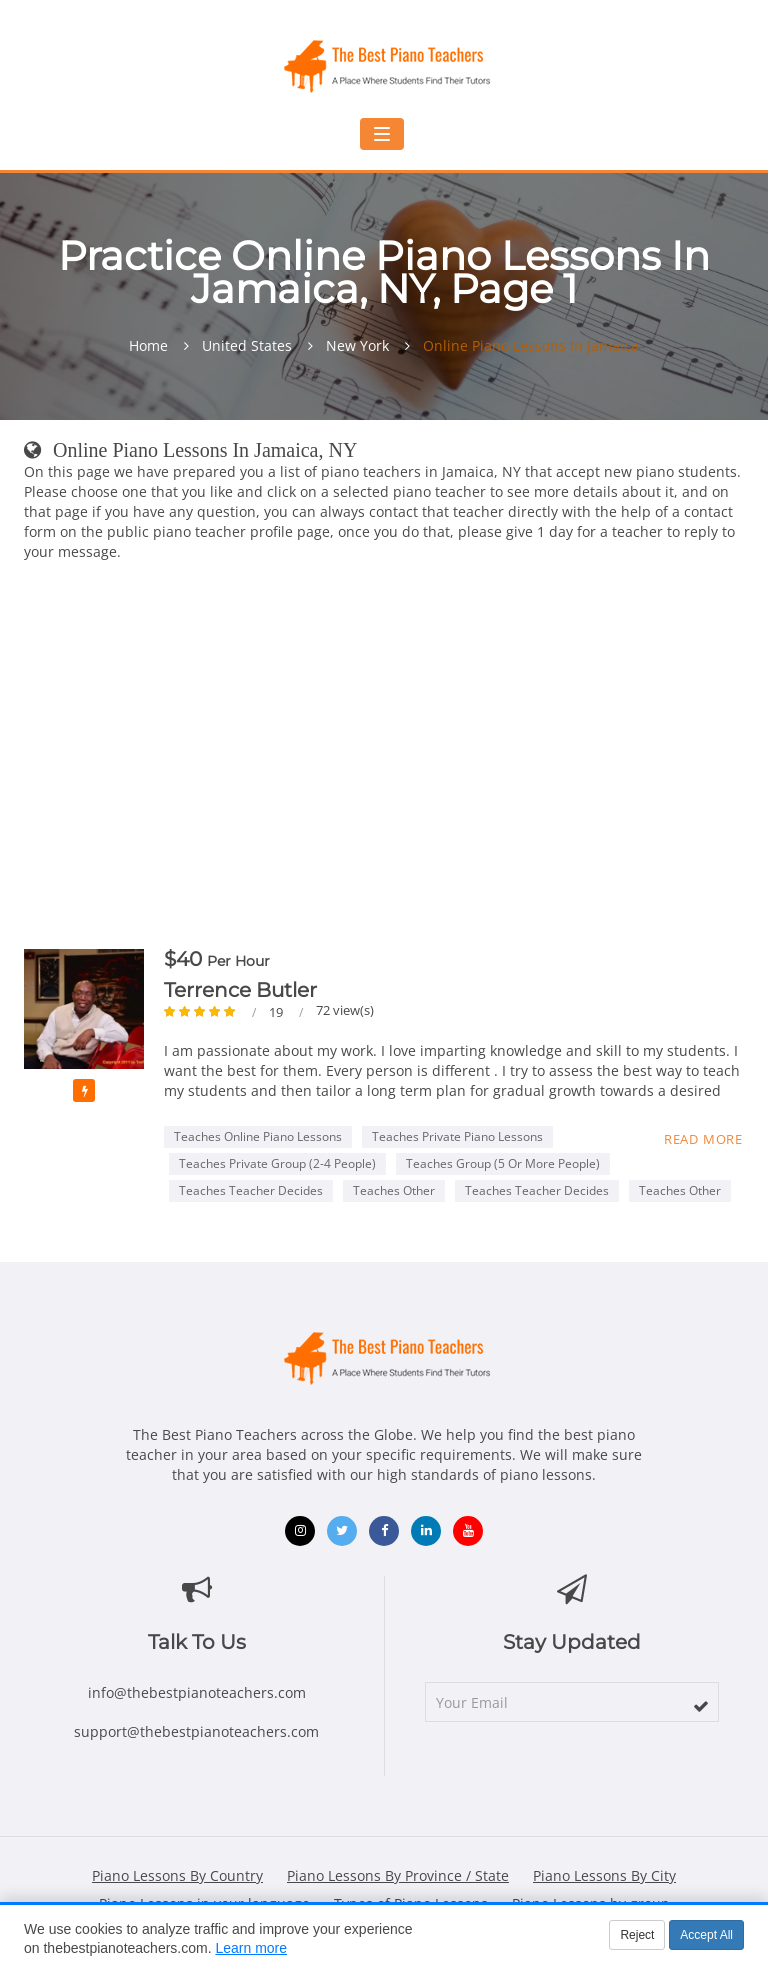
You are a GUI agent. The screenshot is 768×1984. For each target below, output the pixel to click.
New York (357, 346)
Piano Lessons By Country (177, 1875)
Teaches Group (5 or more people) (503, 1163)
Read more (703, 1139)
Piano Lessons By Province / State (398, 1875)
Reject (637, 1935)
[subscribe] (701, 1706)
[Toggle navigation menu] (382, 134)
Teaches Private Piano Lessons (457, 1136)
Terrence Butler (240, 990)
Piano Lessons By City (604, 1875)
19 (277, 1012)
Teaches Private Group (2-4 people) (277, 1163)
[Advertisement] (384, 759)
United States (247, 346)
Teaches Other (394, 1190)
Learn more (251, 1948)
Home (148, 346)
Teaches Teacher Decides (251, 1190)
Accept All (706, 1935)
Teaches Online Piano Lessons (258, 1136)
